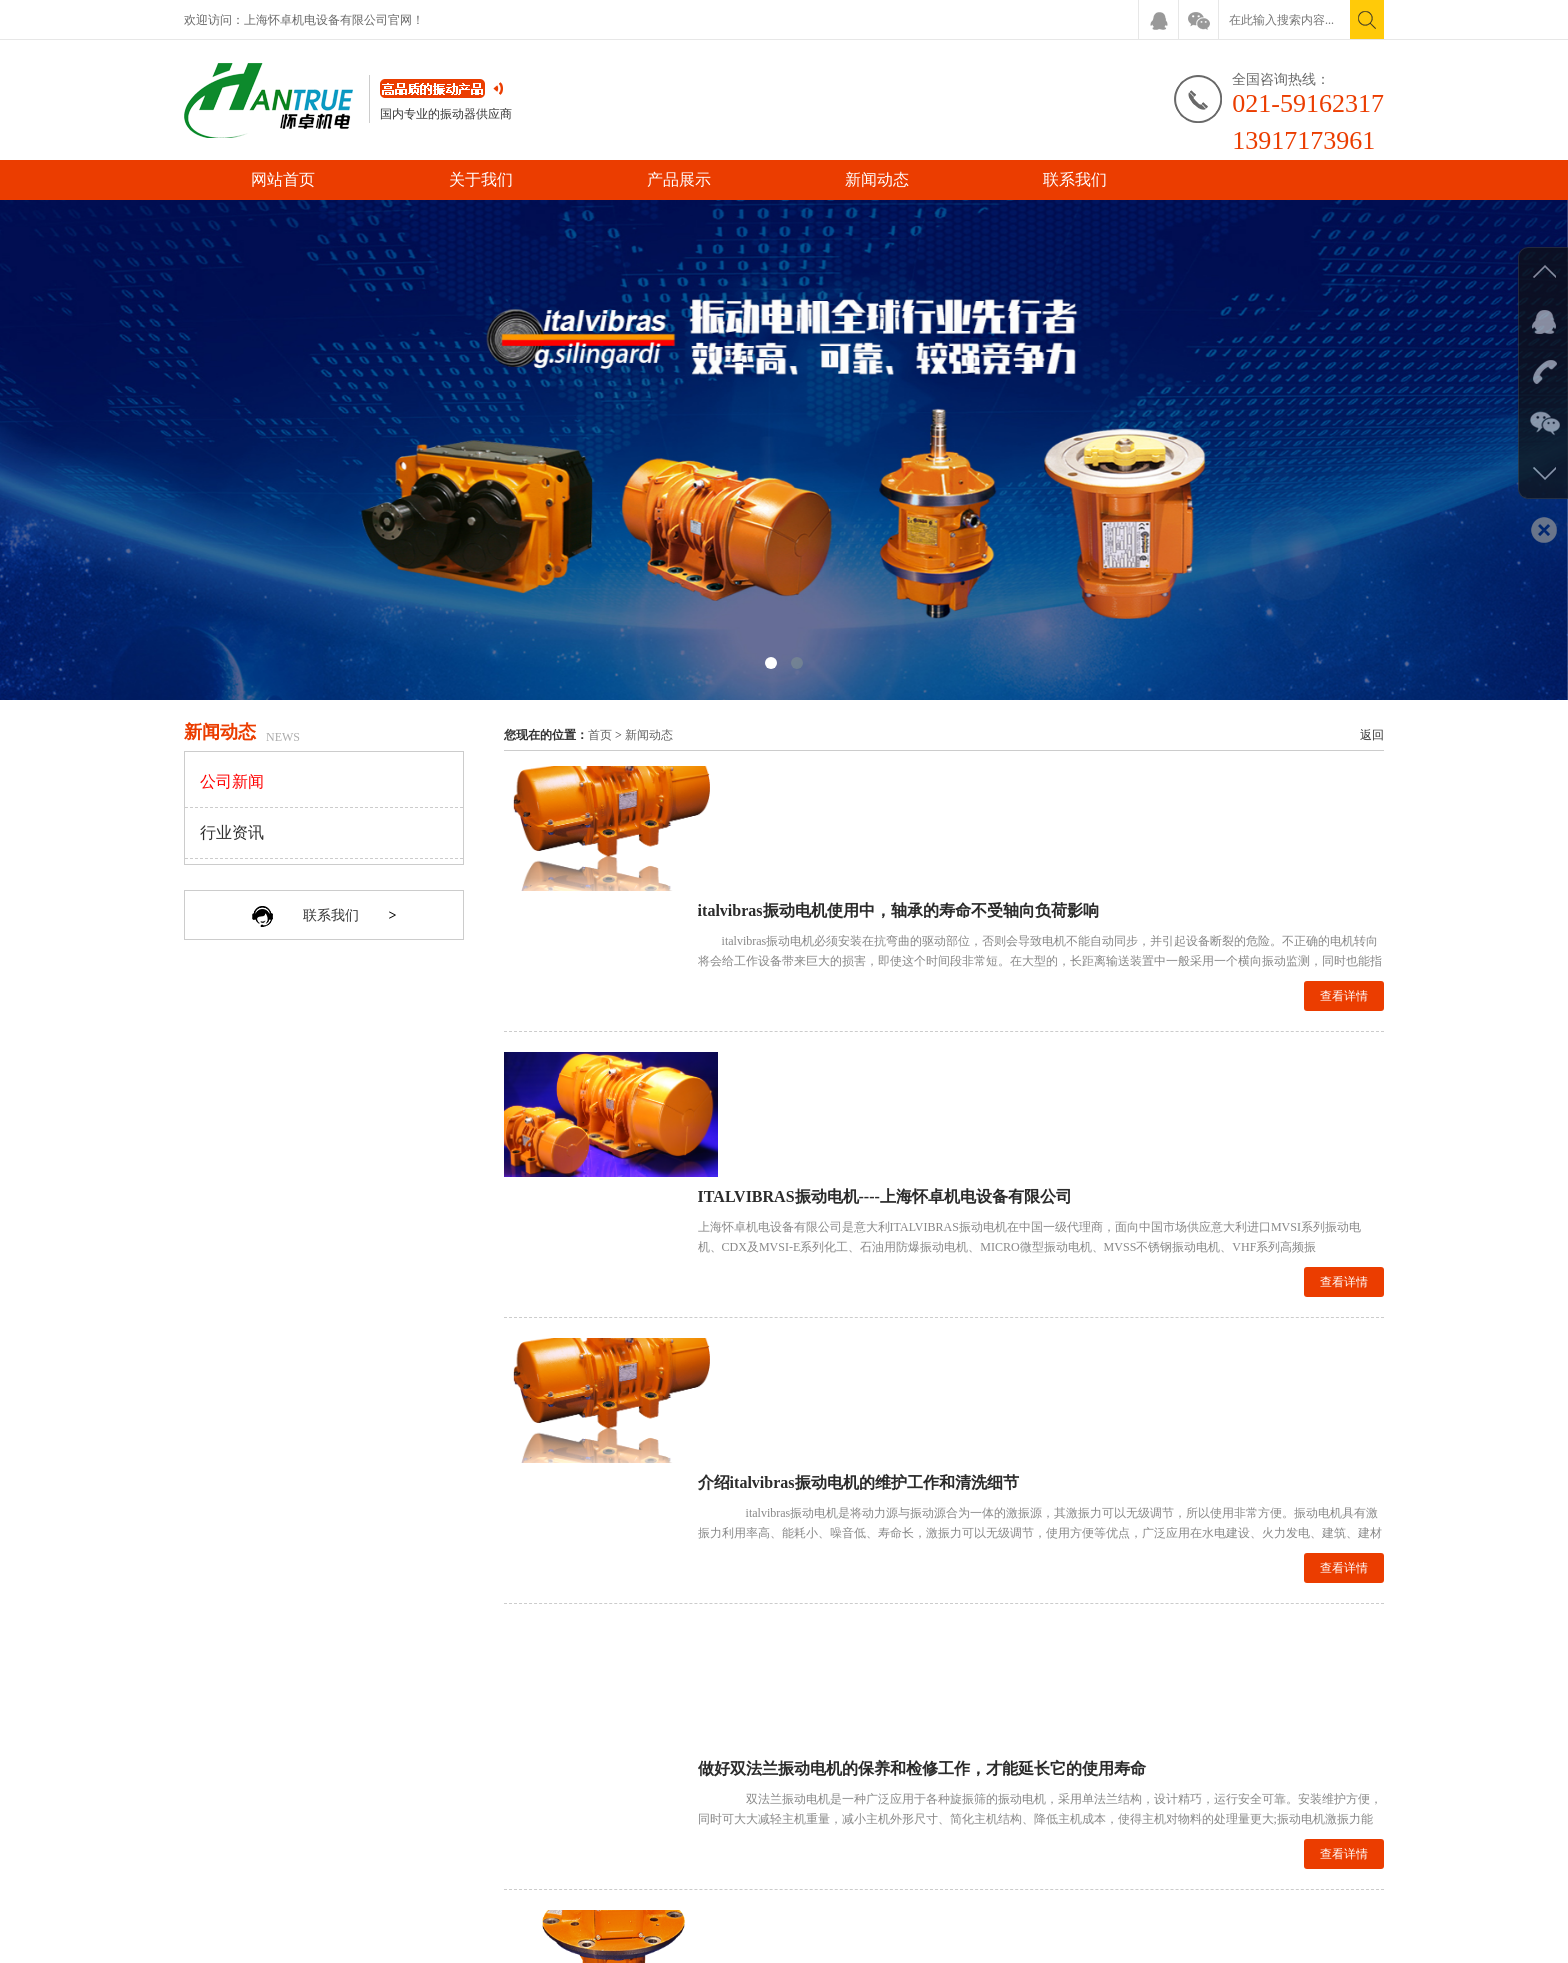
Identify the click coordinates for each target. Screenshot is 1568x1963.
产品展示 (679, 179)
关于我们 (481, 179)
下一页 (972, 1610)
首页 (600, 735)
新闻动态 (877, 179)
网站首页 (283, 179)
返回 (1372, 735)
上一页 (923, 1610)
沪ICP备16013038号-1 (925, 1943)
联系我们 (1075, 179)
